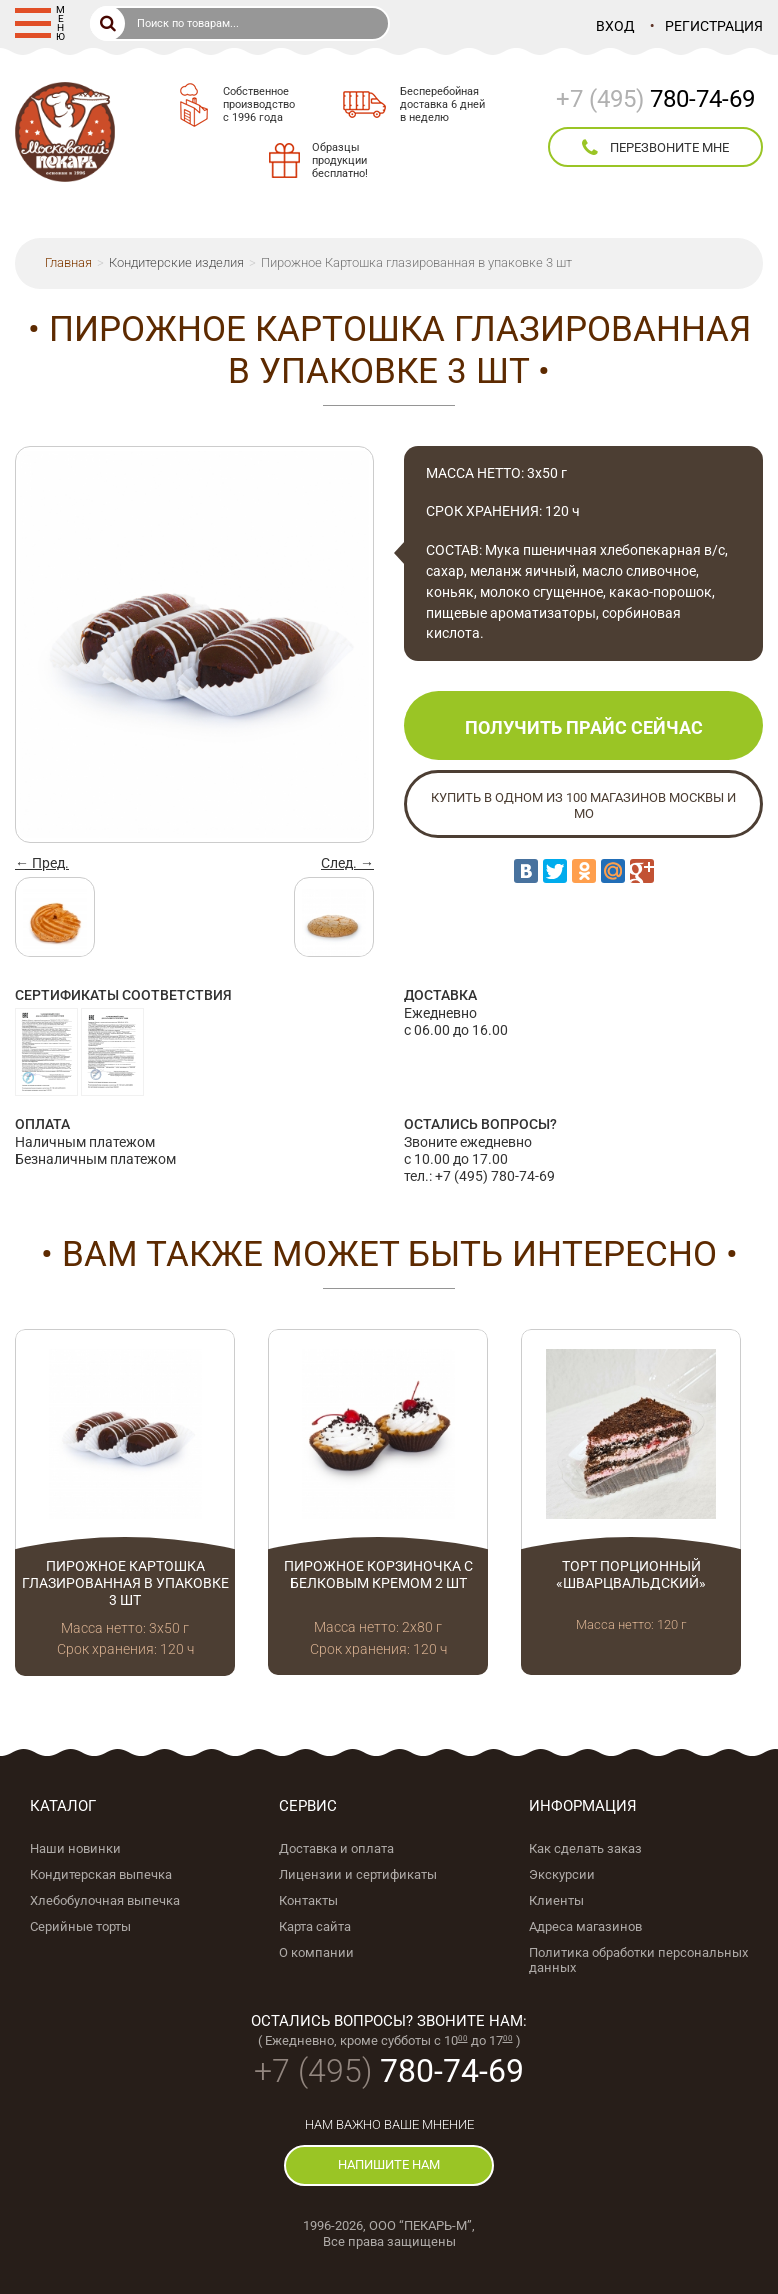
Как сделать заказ (585, 1848)
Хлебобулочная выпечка (105, 1900)
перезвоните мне (655, 148)
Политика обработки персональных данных (638, 1960)
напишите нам (389, 2164)
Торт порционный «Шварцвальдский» (631, 1574)
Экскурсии (562, 1874)
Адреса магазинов (585, 1926)
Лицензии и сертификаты (358, 1874)
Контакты (308, 1900)
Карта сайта (315, 1926)
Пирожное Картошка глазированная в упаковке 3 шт (125, 1583)
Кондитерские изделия (176, 262)
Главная (68, 262)
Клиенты (556, 1900)
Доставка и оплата (336, 1848)
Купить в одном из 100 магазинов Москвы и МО (583, 805)
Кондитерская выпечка (101, 1874)
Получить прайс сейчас (584, 727)
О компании (316, 1952)
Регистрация (714, 26)
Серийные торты (80, 1926)
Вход (615, 26)
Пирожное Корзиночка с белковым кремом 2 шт (378, 1574)
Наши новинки (75, 1848)
